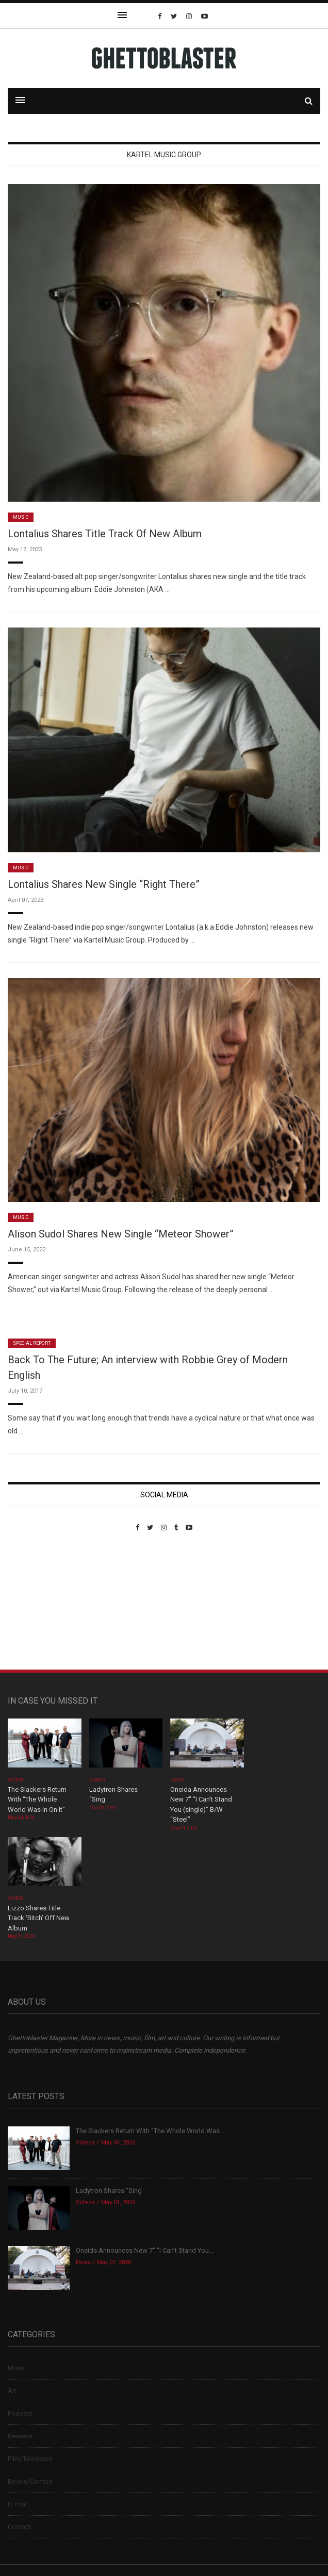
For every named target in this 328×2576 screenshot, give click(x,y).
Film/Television (30, 2459)
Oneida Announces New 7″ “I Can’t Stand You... (145, 2250)
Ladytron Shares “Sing (109, 2190)
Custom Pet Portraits (38, 1602)
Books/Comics (30, 2481)
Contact (19, 2527)
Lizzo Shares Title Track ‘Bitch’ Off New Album (39, 1918)
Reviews (20, 2436)
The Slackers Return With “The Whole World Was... (150, 2131)
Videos (16, 1779)
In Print (17, 2504)
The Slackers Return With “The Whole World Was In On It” (37, 1799)
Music (20, 517)
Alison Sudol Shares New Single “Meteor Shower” (121, 1234)
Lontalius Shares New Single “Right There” (104, 884)
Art (12, 2391)
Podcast (20, 2413)
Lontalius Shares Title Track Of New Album (105, 533)
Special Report (32, 1343)
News (177, 1779)
